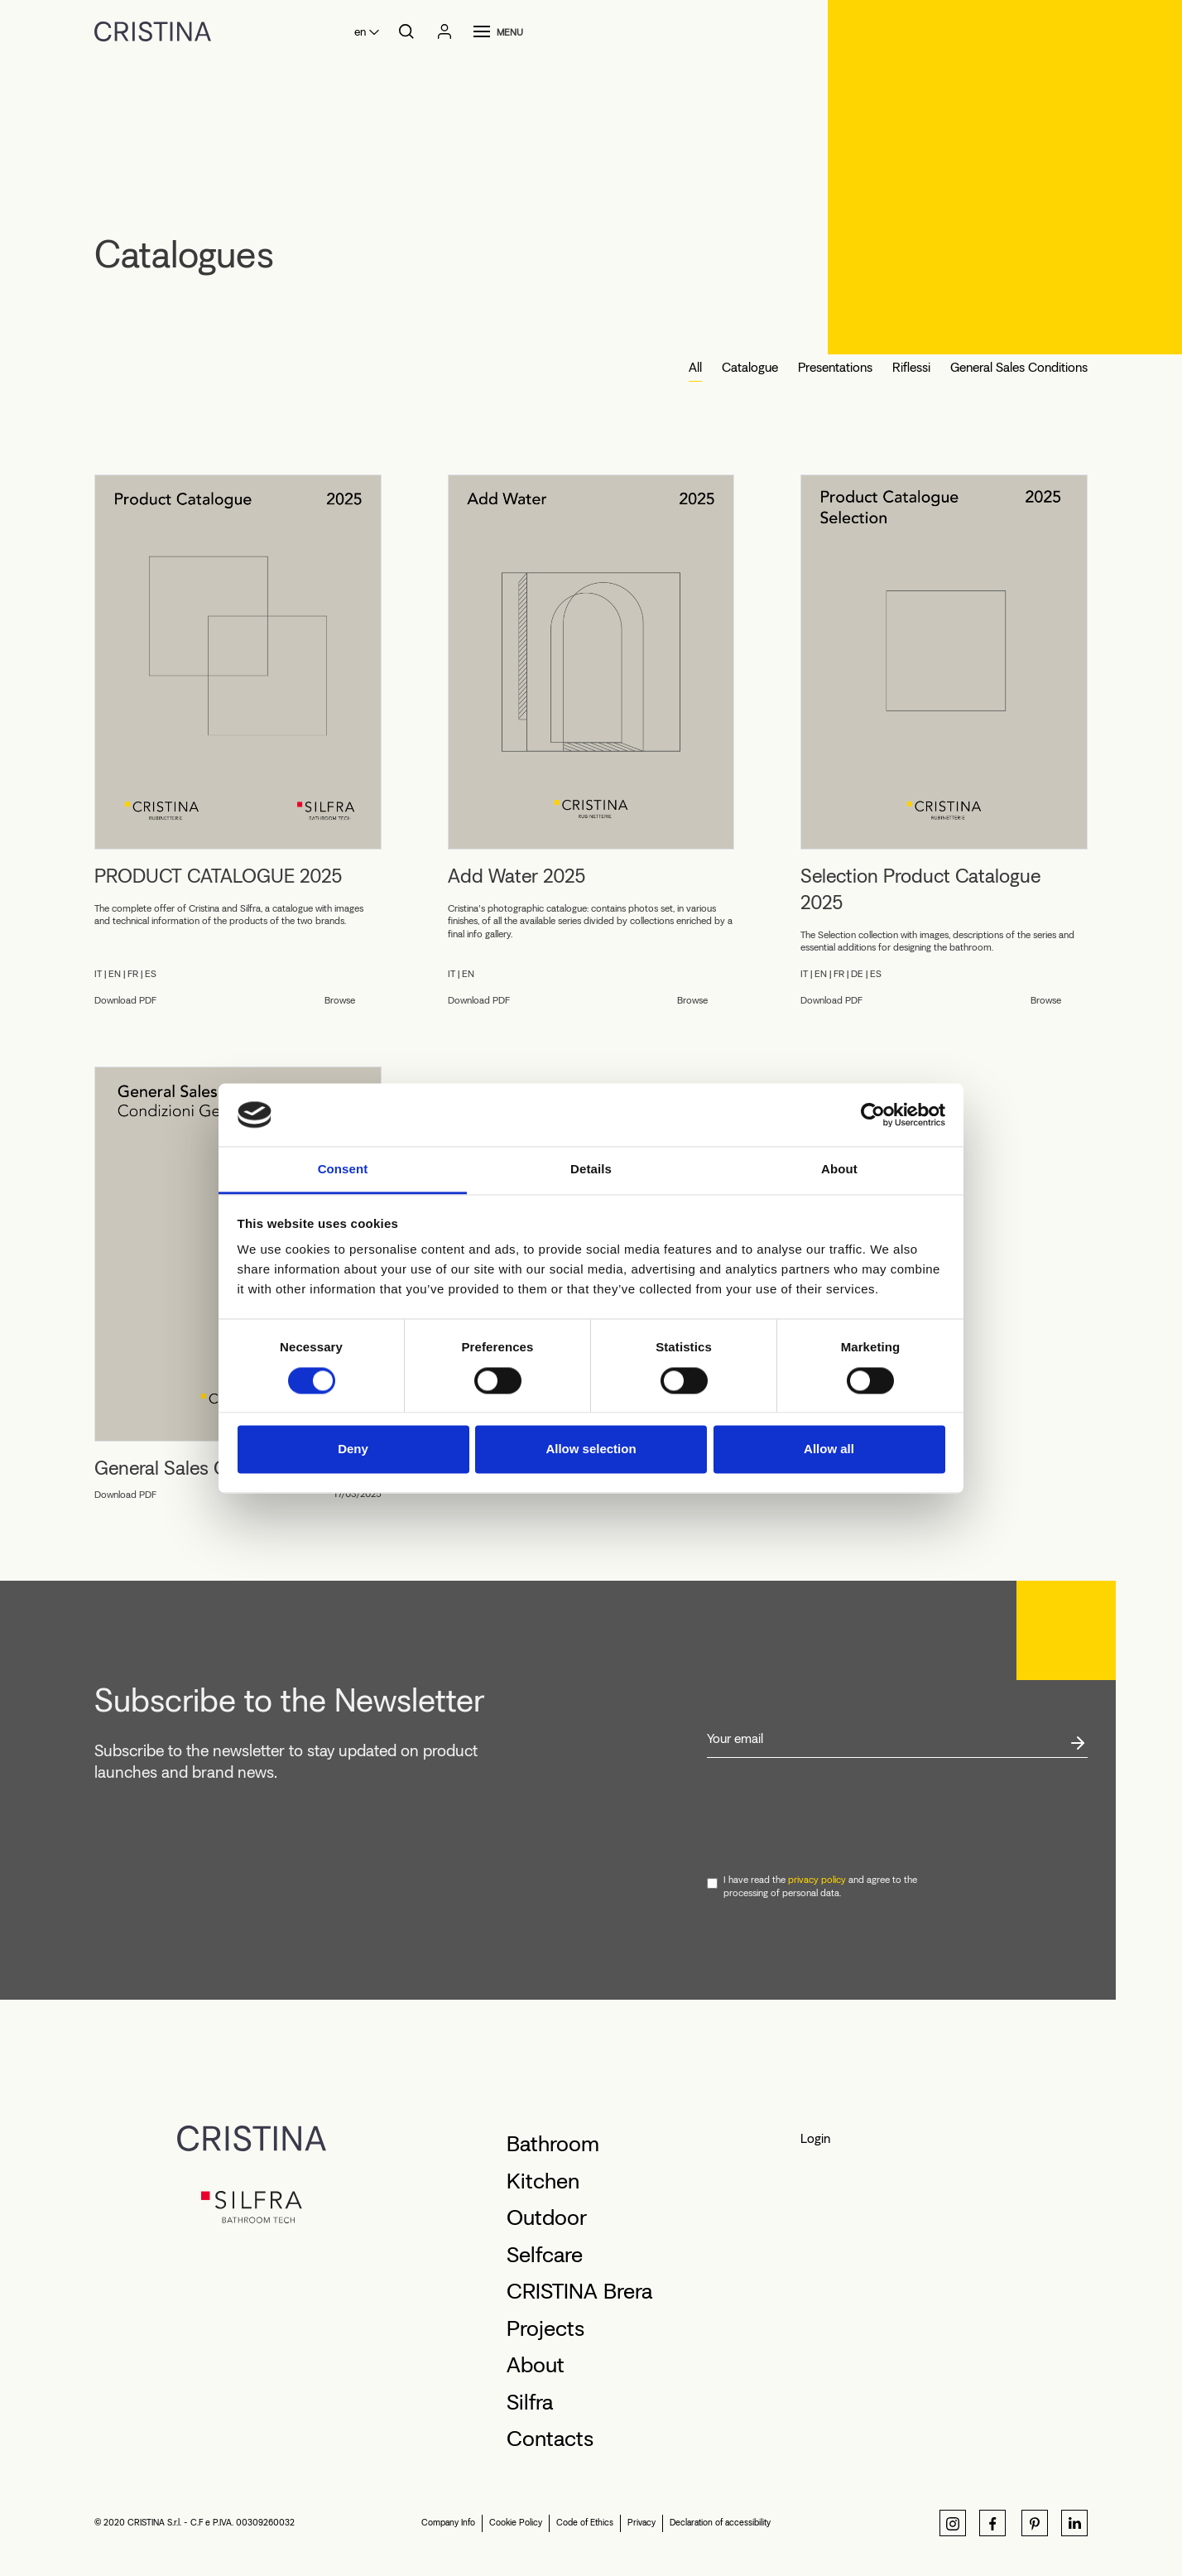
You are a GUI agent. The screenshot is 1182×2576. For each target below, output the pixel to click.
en (360, 32)
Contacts (550, 2438)
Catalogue (750, 367)
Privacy (641, 2522)
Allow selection (590, 1449)
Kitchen (543, 2181)
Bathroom (553, 2144)
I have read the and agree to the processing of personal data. (820, 1886)
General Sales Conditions (1019, 367)
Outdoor (547, 2217)
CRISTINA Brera (579, 2291)
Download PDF (125, 1000)
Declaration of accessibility (720, 2522)
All (695, 367)
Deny (353, 1449)
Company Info (448, 2522)
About (536, 2365)
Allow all (829, 1449)
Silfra (530, 2402)
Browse (339, 1000)
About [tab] (839, 1170)
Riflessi (911, 367)
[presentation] (833, 1816)
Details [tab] (591, 1170)
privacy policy (817, 1879)
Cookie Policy (515, 2522)
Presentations (835, 367)
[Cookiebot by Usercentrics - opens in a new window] (872, 1114)
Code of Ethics (584, 2522)
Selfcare (545, 2254)
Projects (545, 2328)
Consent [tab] (343, 1170)
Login (815, 2138)
